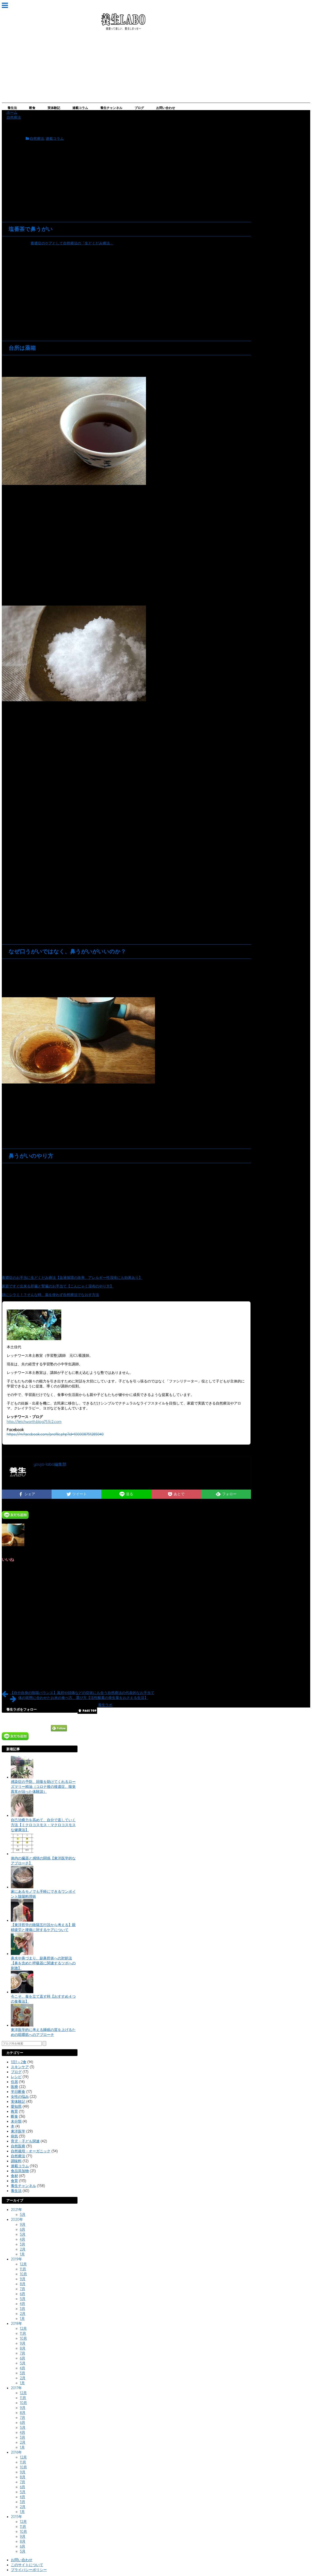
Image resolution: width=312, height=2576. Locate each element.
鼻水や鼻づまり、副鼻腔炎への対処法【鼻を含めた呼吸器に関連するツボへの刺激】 (43, 1963)
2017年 (16, 2388)
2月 (22, 2249)
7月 (22, 2289)
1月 (22, 2254)
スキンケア (20, 2067)
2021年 (16, 2209)
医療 (14, 2086)
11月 (23, 2269)
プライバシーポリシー (29, 2569)
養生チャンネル (111, 108)
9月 (22, 2224)
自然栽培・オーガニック (30, 2151)
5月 (22, 2214)
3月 (22, 2244)
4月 (22, 2239)
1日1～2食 (18, 2062)
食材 (14, 2175)
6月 (22, 2229)
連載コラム (80, 108)
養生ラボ (105, 1705)
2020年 (17, 2219)
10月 (23, 2274)
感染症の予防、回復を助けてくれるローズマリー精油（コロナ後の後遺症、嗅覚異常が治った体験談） (43, 1786)
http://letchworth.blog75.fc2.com (34, 1421)
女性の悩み (20, 2096)
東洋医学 (18, 2131)
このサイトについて (27, 2564)
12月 (23, 2264)
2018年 (16, 2323)
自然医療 (18, 2146)
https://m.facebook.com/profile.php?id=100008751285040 (55, 1434)
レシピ (16, 2076)
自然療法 (37, 138)
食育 (14, 2180)
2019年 (16, 2259)
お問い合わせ (165, 108)
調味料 (16, 2161)
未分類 (16, 2121)
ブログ (139, 108)
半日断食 (18, 2091)
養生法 (12, 108)
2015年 (16, 2516)
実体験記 (54, 108)
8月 (22, 2284)
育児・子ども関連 (25, 2141)
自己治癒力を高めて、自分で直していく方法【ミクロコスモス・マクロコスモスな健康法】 (43, 1825)
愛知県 (16, 2106)
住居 (14, 2081)
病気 (14, 2136)
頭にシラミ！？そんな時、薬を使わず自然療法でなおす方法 (50, 1294)
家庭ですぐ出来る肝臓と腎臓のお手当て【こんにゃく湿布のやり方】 (58, 1286)
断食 (32, 108)
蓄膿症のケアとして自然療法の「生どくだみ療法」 (72, 243)
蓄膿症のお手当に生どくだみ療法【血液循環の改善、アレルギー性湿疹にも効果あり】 (72, 1277)
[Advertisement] (156, 68)
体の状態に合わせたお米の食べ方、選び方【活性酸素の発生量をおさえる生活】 (83, 1697)
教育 (14, 2111)
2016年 (16, 2452)
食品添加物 (20, 2171)
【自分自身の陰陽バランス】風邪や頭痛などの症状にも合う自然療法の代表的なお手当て (82, 1692)
